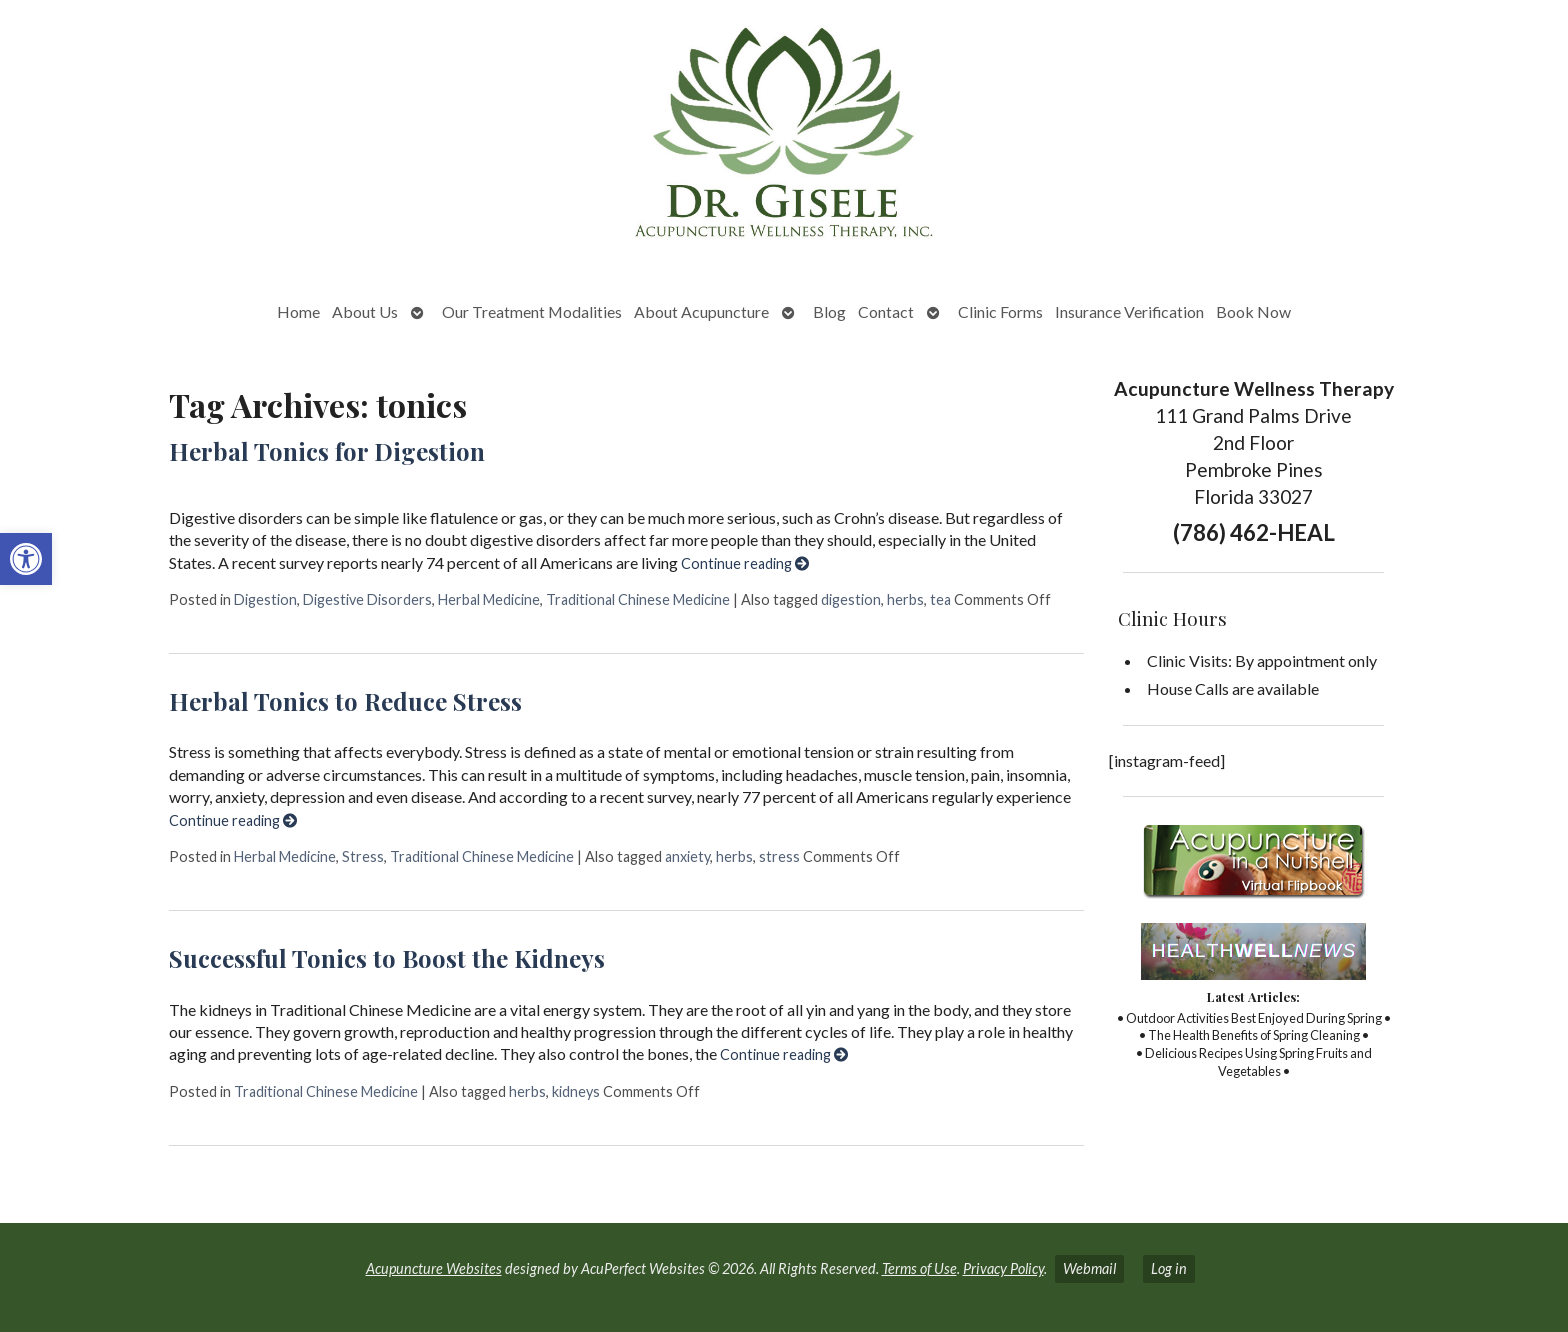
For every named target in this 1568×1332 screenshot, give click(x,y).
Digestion (265, 599)
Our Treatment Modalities (532, 311)
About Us (365, 311)
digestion (851, 599)
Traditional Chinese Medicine (638, 599)
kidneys (576, 1091)
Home (298, 311)
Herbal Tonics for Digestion (327, 451)
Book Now (1253, 311)
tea (940, 599)
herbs (905, 599)
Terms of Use (919, 1268)
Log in (1169, 1268)
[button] (26, 559)
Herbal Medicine (489, 599)
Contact (886, 311)
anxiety (687, 856)
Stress (363, 856)
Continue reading (745, 563)
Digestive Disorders (367, 599)
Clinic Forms (1000, 311)
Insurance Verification (1129, 311)
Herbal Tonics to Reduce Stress (345, 701)
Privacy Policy (1003, 1268)
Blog (829, 311)
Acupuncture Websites (434, 1268)
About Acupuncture (701, 311)
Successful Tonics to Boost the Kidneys (387, 958)
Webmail (1089, 1268)
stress (779, 856)
